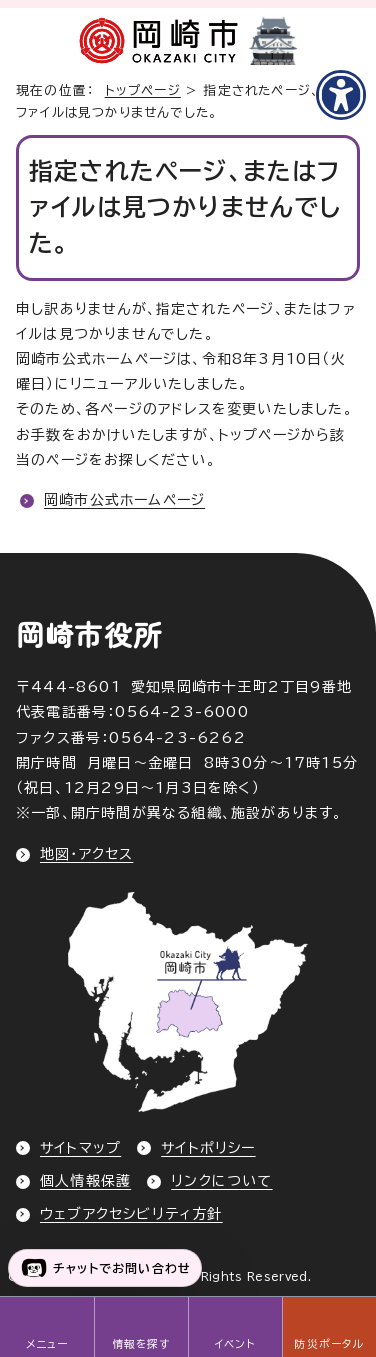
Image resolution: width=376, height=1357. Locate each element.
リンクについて (221, 1181)
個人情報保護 (85, 1181)
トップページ (143, 90)
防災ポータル (328, 1344)
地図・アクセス (86, 854)
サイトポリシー (208, 1148)
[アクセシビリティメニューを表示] (341, 95)
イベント (235, 1344)
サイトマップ (80, 1148)
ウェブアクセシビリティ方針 (131, 1214)
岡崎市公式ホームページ (124, 500)
